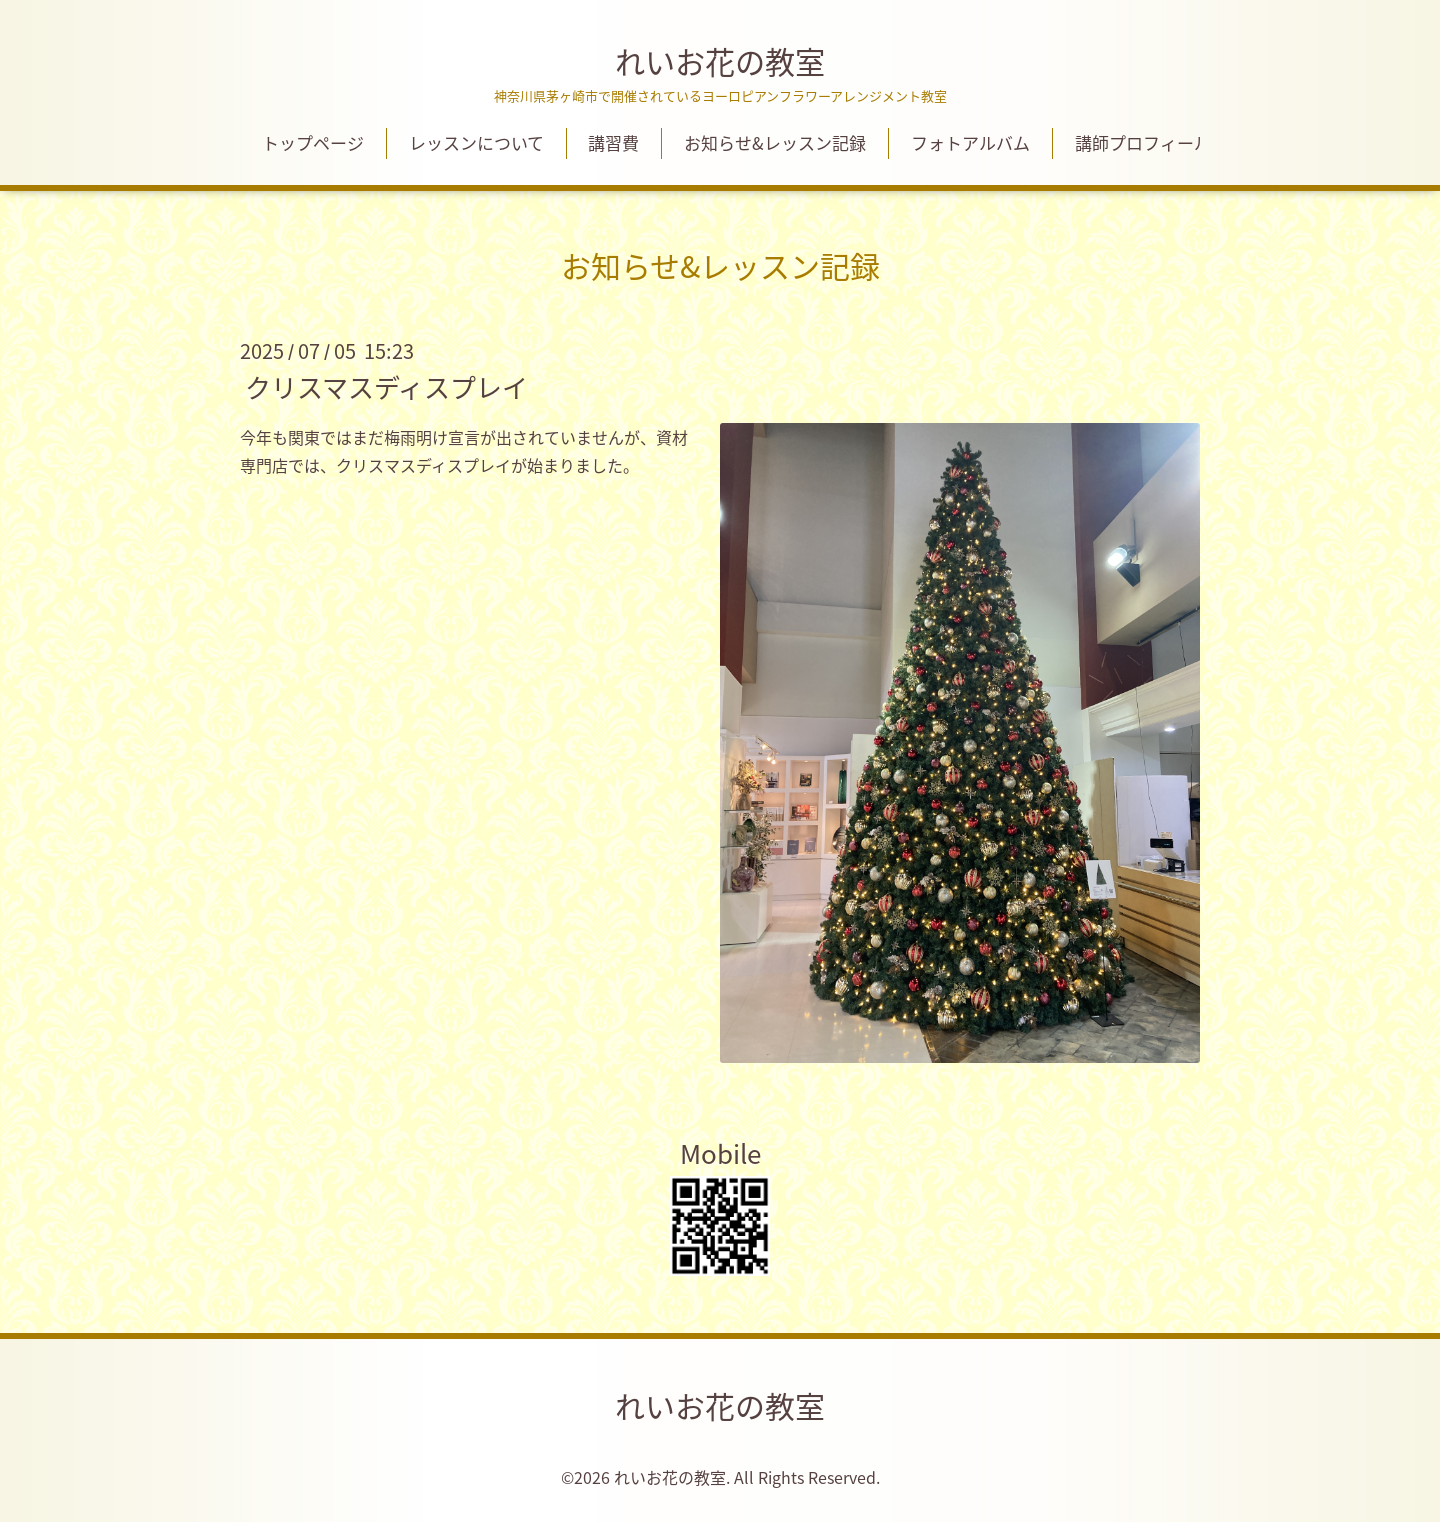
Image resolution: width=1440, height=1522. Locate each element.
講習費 (613, 142)
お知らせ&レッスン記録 (775, 142)
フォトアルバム (970, 142)
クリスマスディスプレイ (386, 386)
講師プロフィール (1143, 142)
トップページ (313, 142)
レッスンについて (476, 142)
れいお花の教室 (720, 61)
